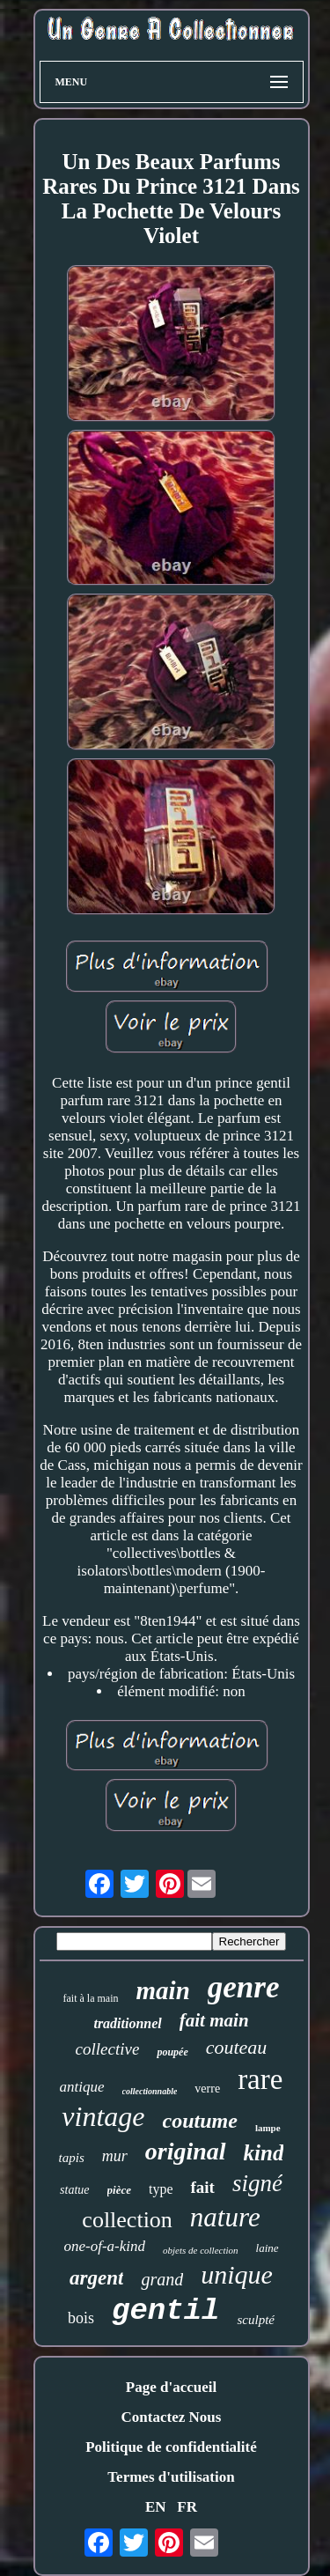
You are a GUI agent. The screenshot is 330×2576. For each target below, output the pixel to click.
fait (202, 2187)
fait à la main (91, 1998)
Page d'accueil (171, 2387)
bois (81, 2318)
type (161, 2188)
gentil (165, 2311)
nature (225, 2217)
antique (82, 2086)
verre (207, 2088)
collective (108, 2049)
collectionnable (150, 2091)
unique (237, 2274)
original (185, 2151)
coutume (200, 2120)
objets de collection (200, 2250)
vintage (103, 2116)
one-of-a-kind (104, 2246)
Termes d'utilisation (170, 2477)
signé (257, 2183)
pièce (119, 2189)
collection (127, 2220)
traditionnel (127, 2023)
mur (115, 2156)
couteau (237, 2047)
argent (96, 2278)
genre (244, 1987)
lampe (268, 2127)
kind (264, 2153)
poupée (172, 2052)
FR (187, 2506)
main (163, 1990)
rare (260, 2079)
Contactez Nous (171, 2417)
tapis (71, 2158)
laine (267, 2248)
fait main (214, 2020)
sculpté (256, 2320)
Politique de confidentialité (171, 2447)
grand (162, 2279)
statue (74, 2189)
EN (155, 2506)
